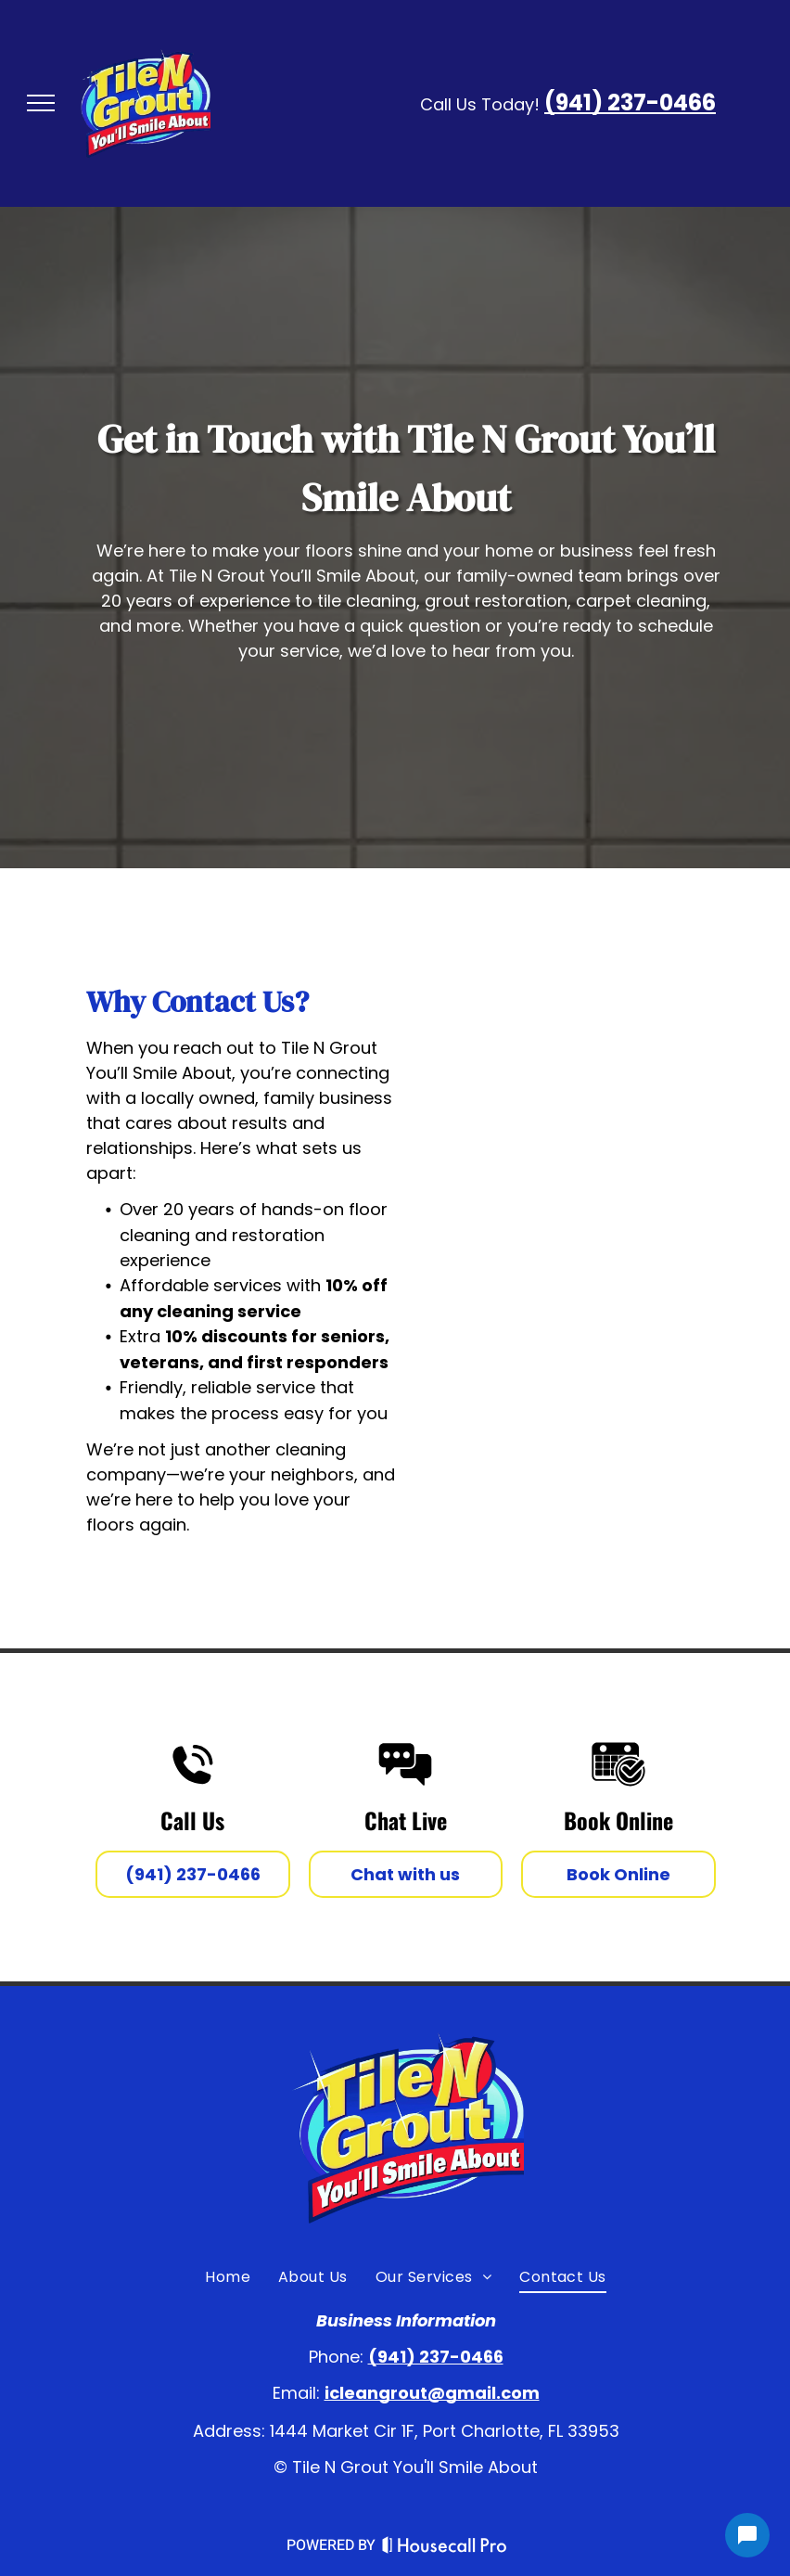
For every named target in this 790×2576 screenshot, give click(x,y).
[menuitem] (227, 2276)
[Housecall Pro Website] (444, 2548)
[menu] (41, 103)
